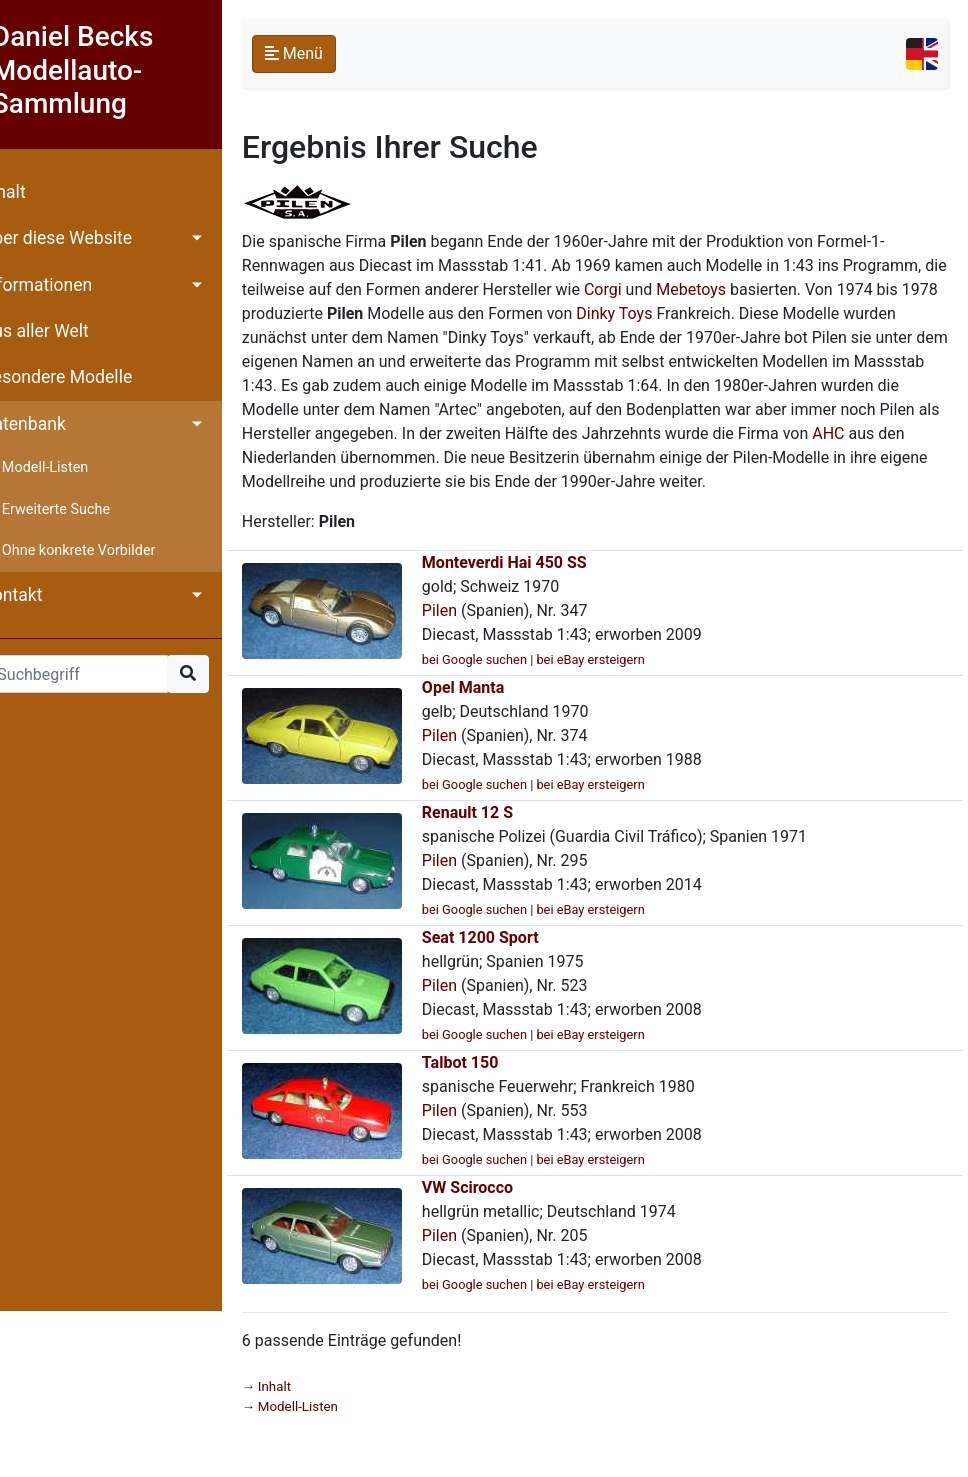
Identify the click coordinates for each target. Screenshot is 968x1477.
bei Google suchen (502, 683)
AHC (517, 457)
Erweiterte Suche (84, 509)
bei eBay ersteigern (619, 683)
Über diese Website (85, 238)
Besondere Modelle (85, 377)
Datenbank (52, 424)
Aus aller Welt (63, 331)
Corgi (739, 289)
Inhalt (32, 192)
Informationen (65, 285)
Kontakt (40, 595)
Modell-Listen (73, 467)
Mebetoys (827, 289)
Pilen (467, 634)
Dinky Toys (779, 313)
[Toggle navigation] (922, 54)
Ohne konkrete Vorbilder (107, 550)
